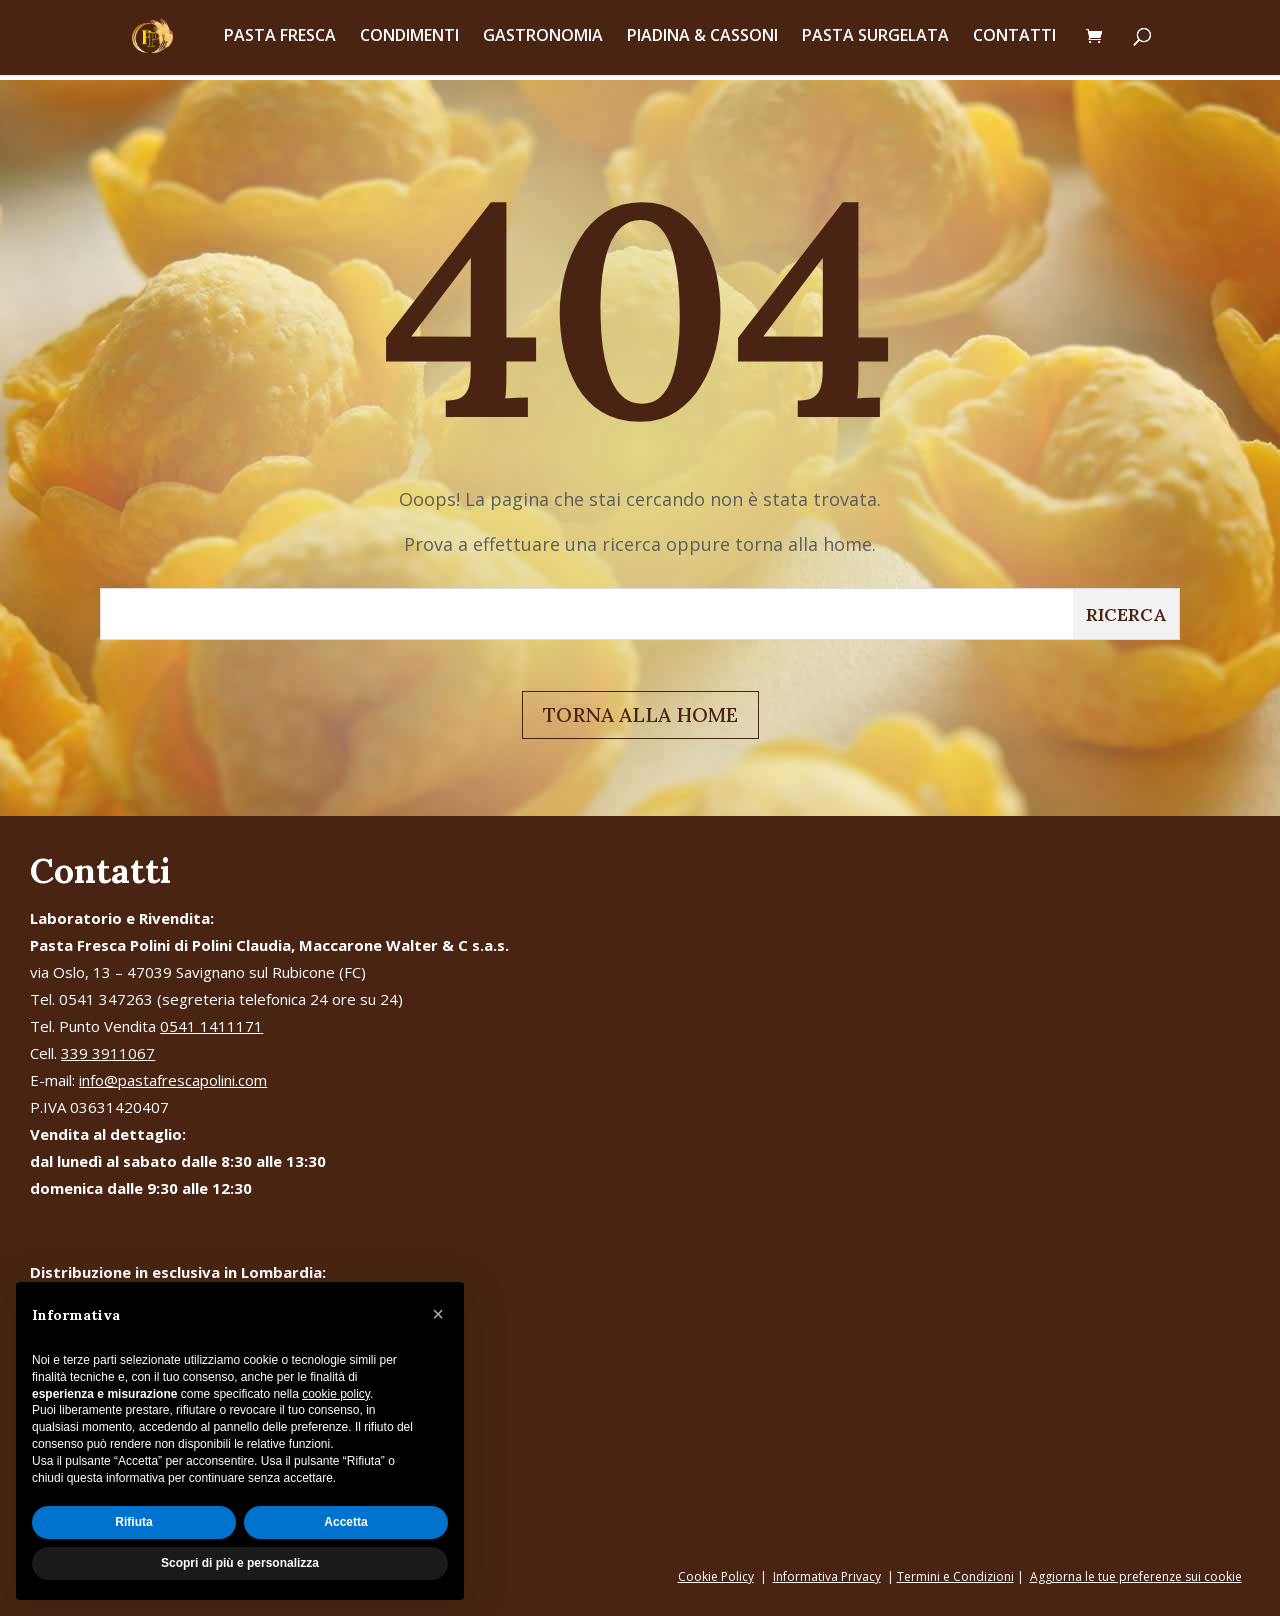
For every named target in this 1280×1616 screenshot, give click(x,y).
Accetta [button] (345, 1522)
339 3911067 (108, 1053)
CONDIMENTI (409, 42)
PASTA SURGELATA (875, 42)
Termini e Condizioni (955, 1576)
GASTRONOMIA (543, 42)
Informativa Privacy (827, 1576)
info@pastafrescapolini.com (173, 1080)
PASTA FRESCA (280, 42)
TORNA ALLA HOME (640, 714)
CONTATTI (1014, 42)
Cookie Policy (716, 1576)
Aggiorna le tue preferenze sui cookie (1136, 1576)
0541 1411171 (211, 1026)
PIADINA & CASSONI (702, 42)
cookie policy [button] (336, 1394)
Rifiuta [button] (133, 1522)
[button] (438, 1314)
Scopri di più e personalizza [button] (240, 1563)
